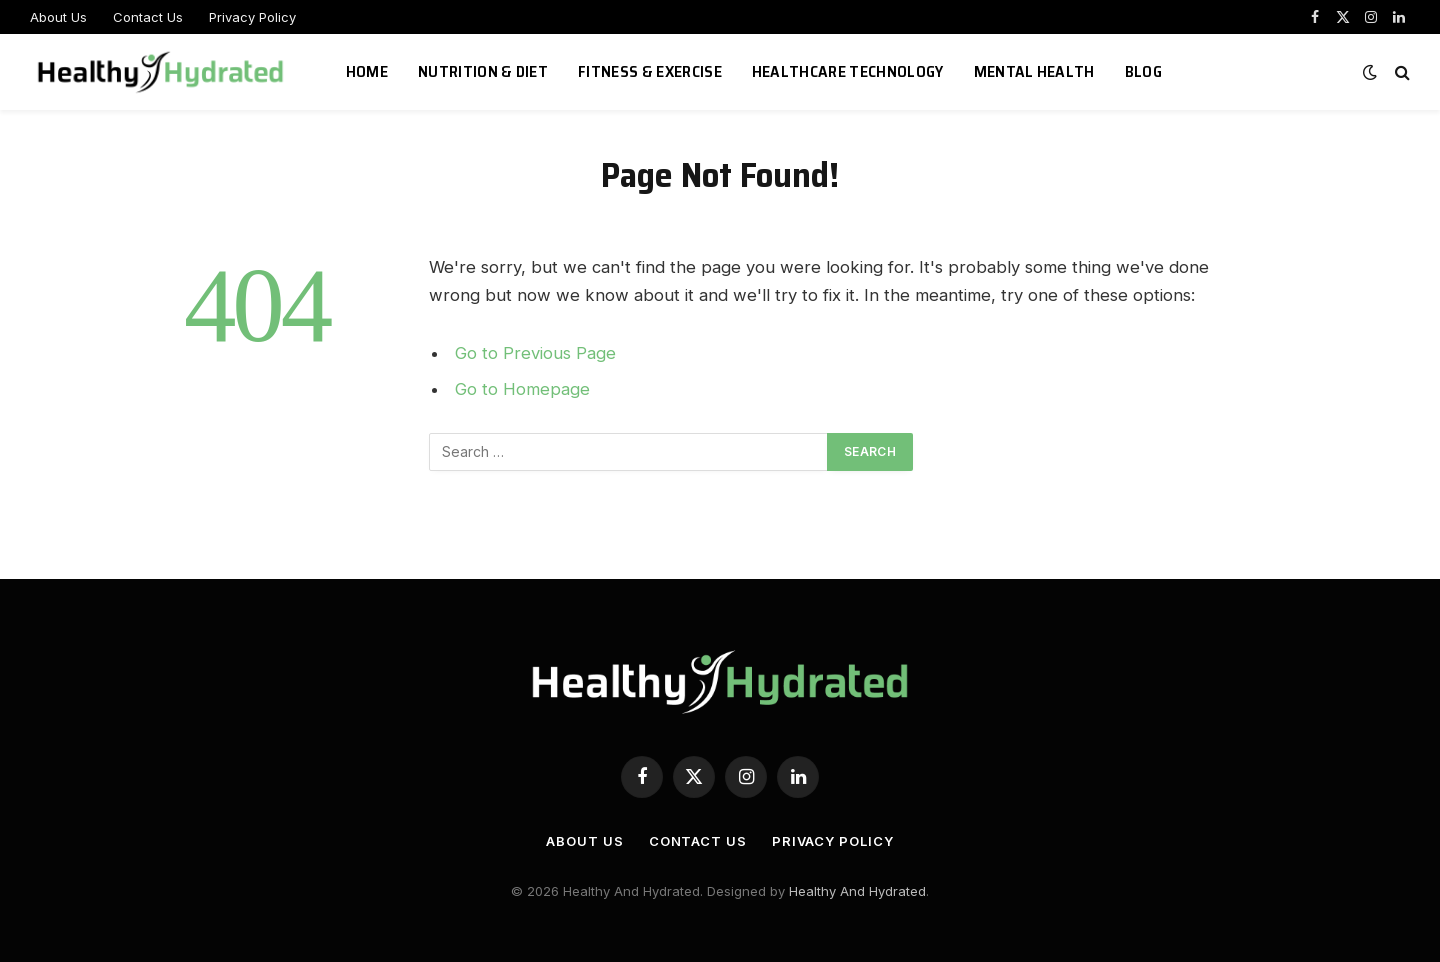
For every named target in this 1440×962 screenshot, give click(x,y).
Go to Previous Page (535, 353)
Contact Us (148, 17)
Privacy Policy (252, 17)
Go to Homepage (522, 389)
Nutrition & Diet (483, 71)
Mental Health (1034, 71)
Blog (1143, 71)
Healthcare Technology (848, 71)
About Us (58, 17)
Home (367, 71)
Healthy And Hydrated (857, 891)
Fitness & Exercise (650, 71)
